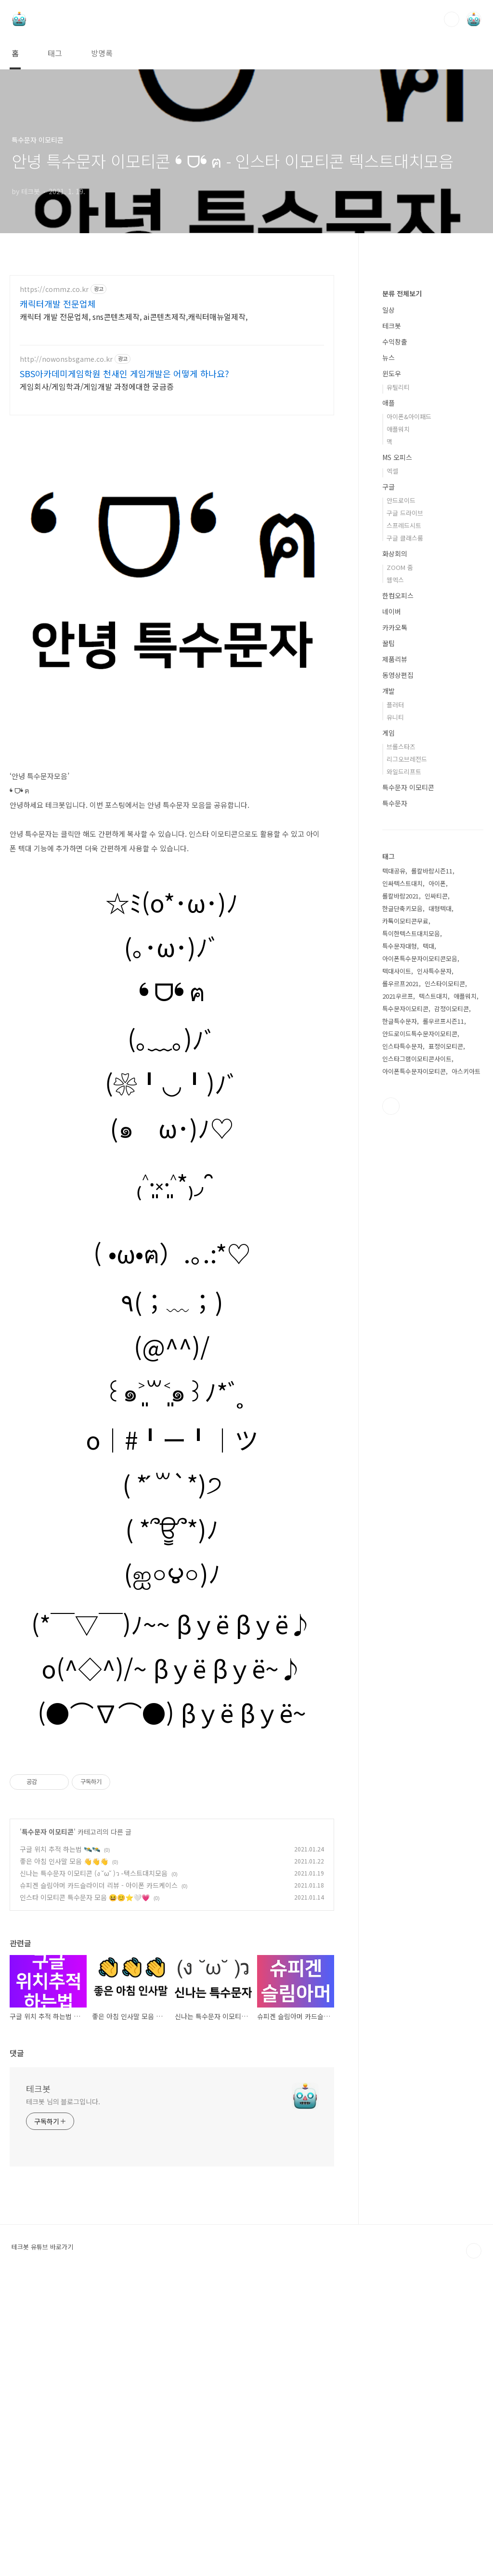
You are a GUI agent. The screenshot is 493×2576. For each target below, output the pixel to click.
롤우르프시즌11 (443, 1310)
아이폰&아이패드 (409, 705)
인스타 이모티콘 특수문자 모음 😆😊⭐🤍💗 (85, 2193)
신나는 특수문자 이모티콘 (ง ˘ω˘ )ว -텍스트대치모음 (94, 2169)
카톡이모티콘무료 (405, 1210)
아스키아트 (466, 1360)
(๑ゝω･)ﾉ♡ (172, 1288)
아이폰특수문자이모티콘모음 (419, 1247)
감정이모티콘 (451, 1297)
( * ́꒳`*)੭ (172, 1644)
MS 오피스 (397, 746)
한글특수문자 (399, 1310)
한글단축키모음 (402, 1197)
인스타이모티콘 (445, 1272)
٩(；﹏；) (172, 1461)
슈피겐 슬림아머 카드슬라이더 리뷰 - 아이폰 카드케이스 (99, 2181)
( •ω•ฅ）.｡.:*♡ (172, 1413)
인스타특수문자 (402, 1335)
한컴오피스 (398, 884)
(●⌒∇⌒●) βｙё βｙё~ (172, 1873)
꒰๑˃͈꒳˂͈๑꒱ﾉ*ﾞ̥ (172, 1551)
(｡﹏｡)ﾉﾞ (172, 1199)
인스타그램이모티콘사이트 (417, 1347)
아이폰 (437, 1172)
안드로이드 (401, 789)
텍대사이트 (396, 1260)
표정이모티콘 (445, 1335)
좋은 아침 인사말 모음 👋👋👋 (64, 2157)
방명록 (102, 53)
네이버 (391, 900)
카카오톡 (394, 916)
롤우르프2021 (400, 1272)
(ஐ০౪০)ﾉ (172, 1733)
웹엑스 (395, 868)
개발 (388, 980)
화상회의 (394, 842)
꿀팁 (388, 932)
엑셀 (392, 760)
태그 (55, 53)
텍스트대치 (433, 1285)
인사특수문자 (434, 1260)
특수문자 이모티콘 (48, 2127)
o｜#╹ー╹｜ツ (172, 1600)
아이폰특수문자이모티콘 (414, 1360)
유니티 (395, 1006)
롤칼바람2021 (400, 1184)
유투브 (391, 1395)
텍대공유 (393, 1159)
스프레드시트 (404, 814)
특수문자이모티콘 (405, 1297)
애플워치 (398, 718)
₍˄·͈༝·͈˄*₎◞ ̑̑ (172, 1343)
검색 (451, 19)
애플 (388, 692)
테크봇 (38, 2384)
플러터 (395, 993)
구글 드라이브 (405, 801)
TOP (473, 2546)
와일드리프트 (404, 1060)
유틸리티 (398, 676)
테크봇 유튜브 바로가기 (42, 2543)
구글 (388, 775)
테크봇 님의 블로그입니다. (63, 2397)
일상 (388, 599)
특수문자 (394, 1092)
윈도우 (391, 662)
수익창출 (394, 630)
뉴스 (388, 646)
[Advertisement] (172, 359)
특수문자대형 (399, 1235)
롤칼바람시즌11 (432, 1159)
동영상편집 (398, 964)
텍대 (428, 1235)
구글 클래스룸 (405, 827)
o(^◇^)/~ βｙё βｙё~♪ (172, 1828)
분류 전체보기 (402, 582)
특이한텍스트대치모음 (411, 1222)
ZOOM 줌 (400, 856)
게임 (388, 1022)
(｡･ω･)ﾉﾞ (172, 1107)
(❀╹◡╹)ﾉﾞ (172, 1244)
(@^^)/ (172, 1507)
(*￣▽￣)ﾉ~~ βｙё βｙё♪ (171, 1784)
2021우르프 (397, 1285)
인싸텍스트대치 (402, 1172)
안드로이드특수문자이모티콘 (419, 1322)
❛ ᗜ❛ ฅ (172, 1151)
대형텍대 (440, 1197)
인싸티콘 (436, 1184)
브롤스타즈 (401, 1035)
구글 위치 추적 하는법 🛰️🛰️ (60, 2145)
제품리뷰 (394, 948)
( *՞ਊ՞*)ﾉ (172, 1689)
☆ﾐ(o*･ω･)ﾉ (171, 1062)
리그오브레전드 (407, 1048)
